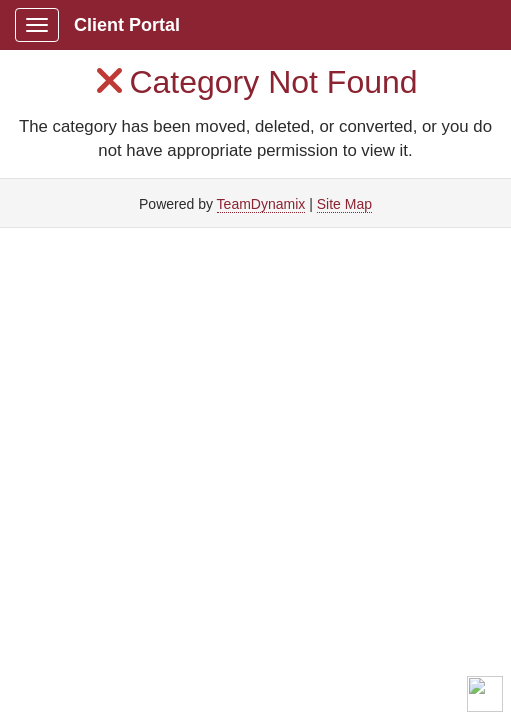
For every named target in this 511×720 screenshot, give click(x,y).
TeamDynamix (261, 204)
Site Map (344, 204)
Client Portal (127, 25)
